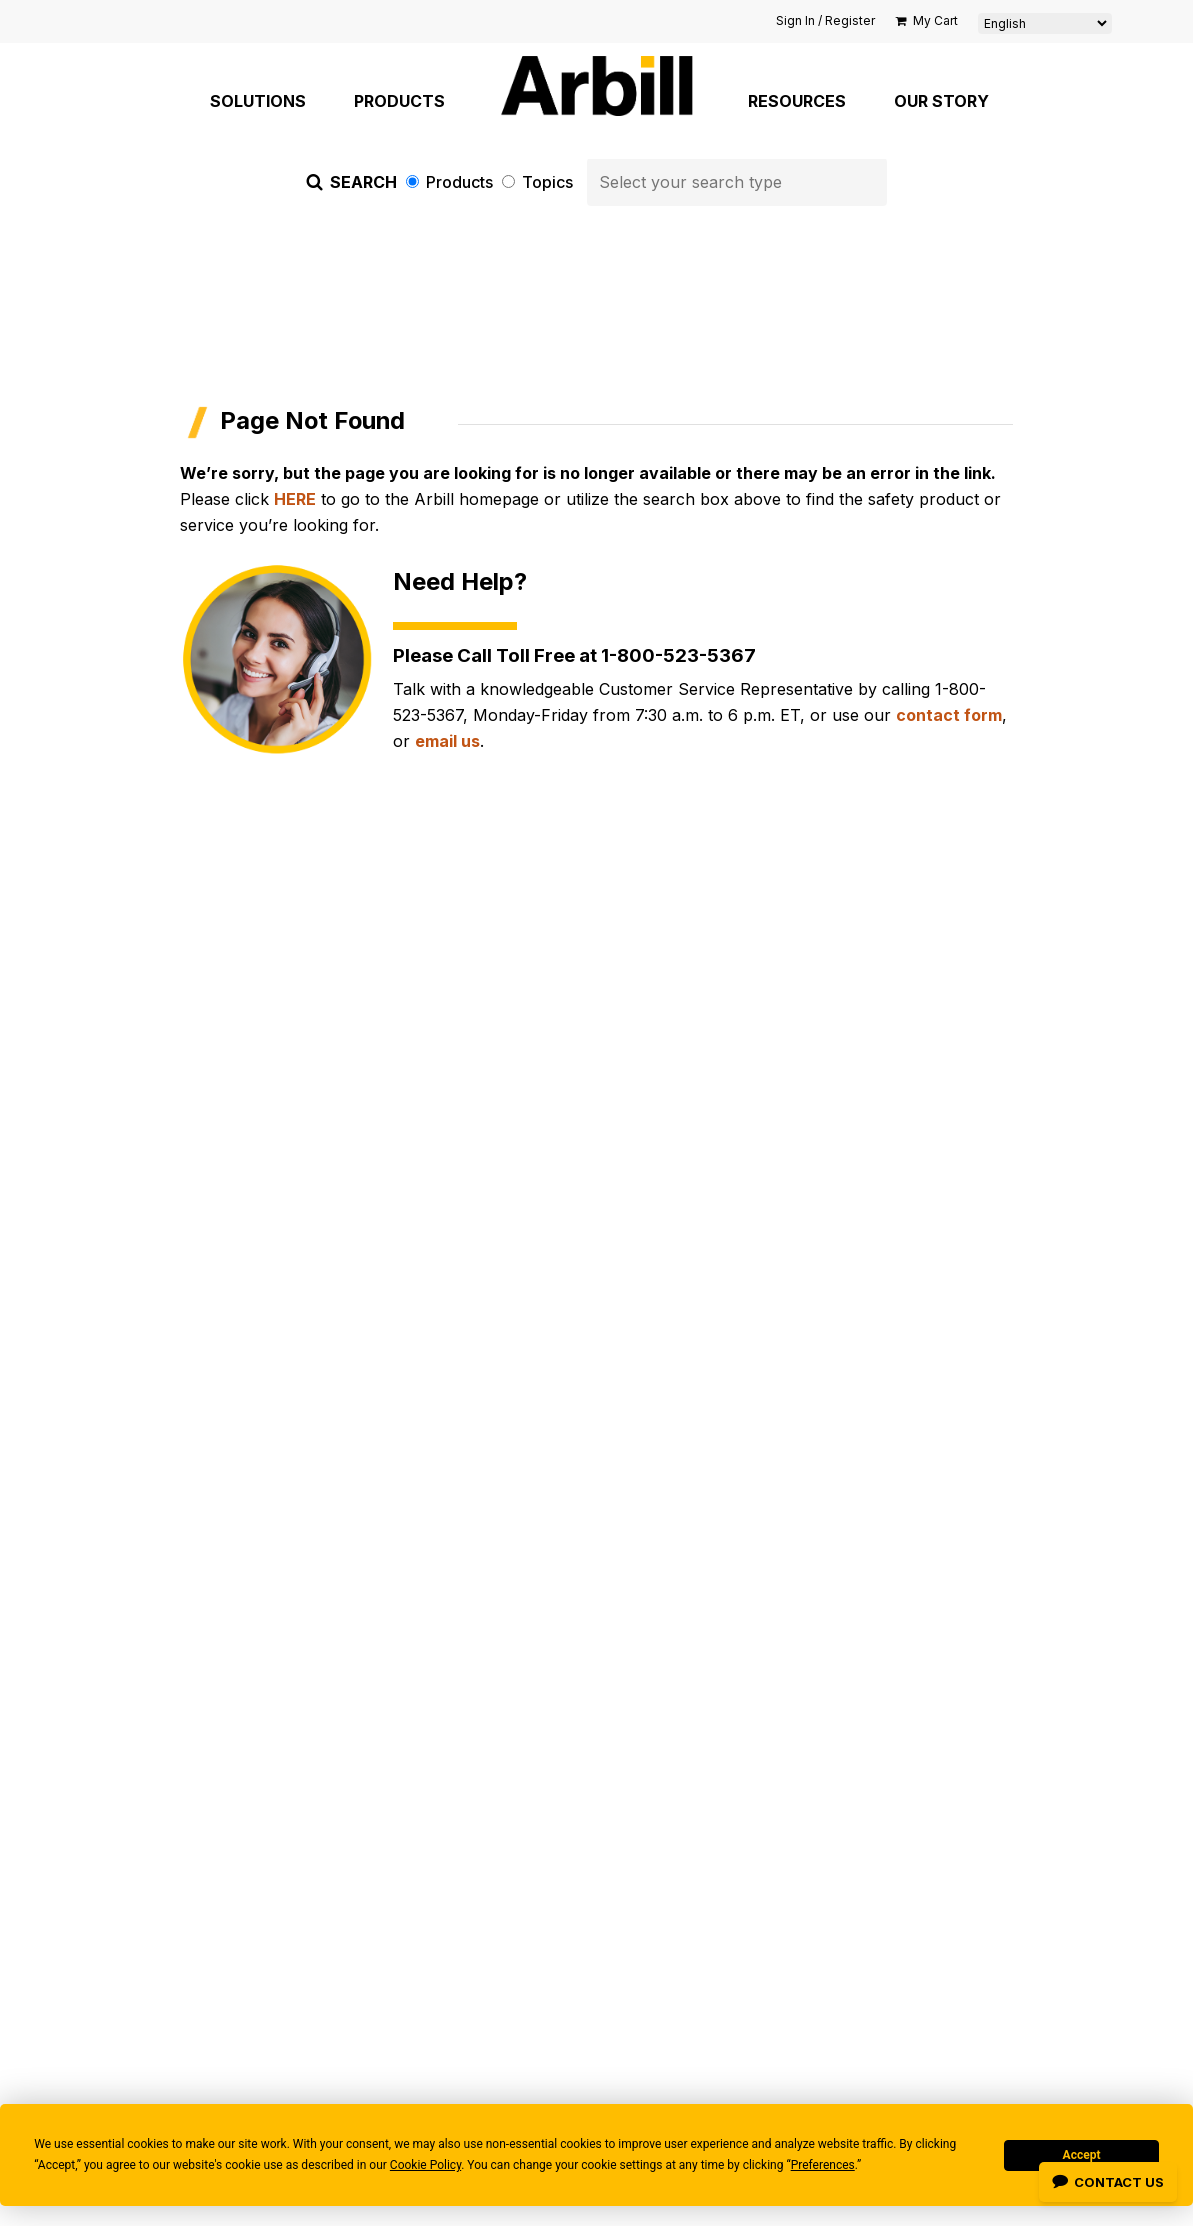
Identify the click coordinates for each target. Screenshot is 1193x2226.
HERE (295, 499)
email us (447, 741)
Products (451, 182)
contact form (949, 715)
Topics (539, 182)
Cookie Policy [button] (425, 2165)
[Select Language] (1045, 23)
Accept (1082, 2155)
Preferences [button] (823, 2165)
